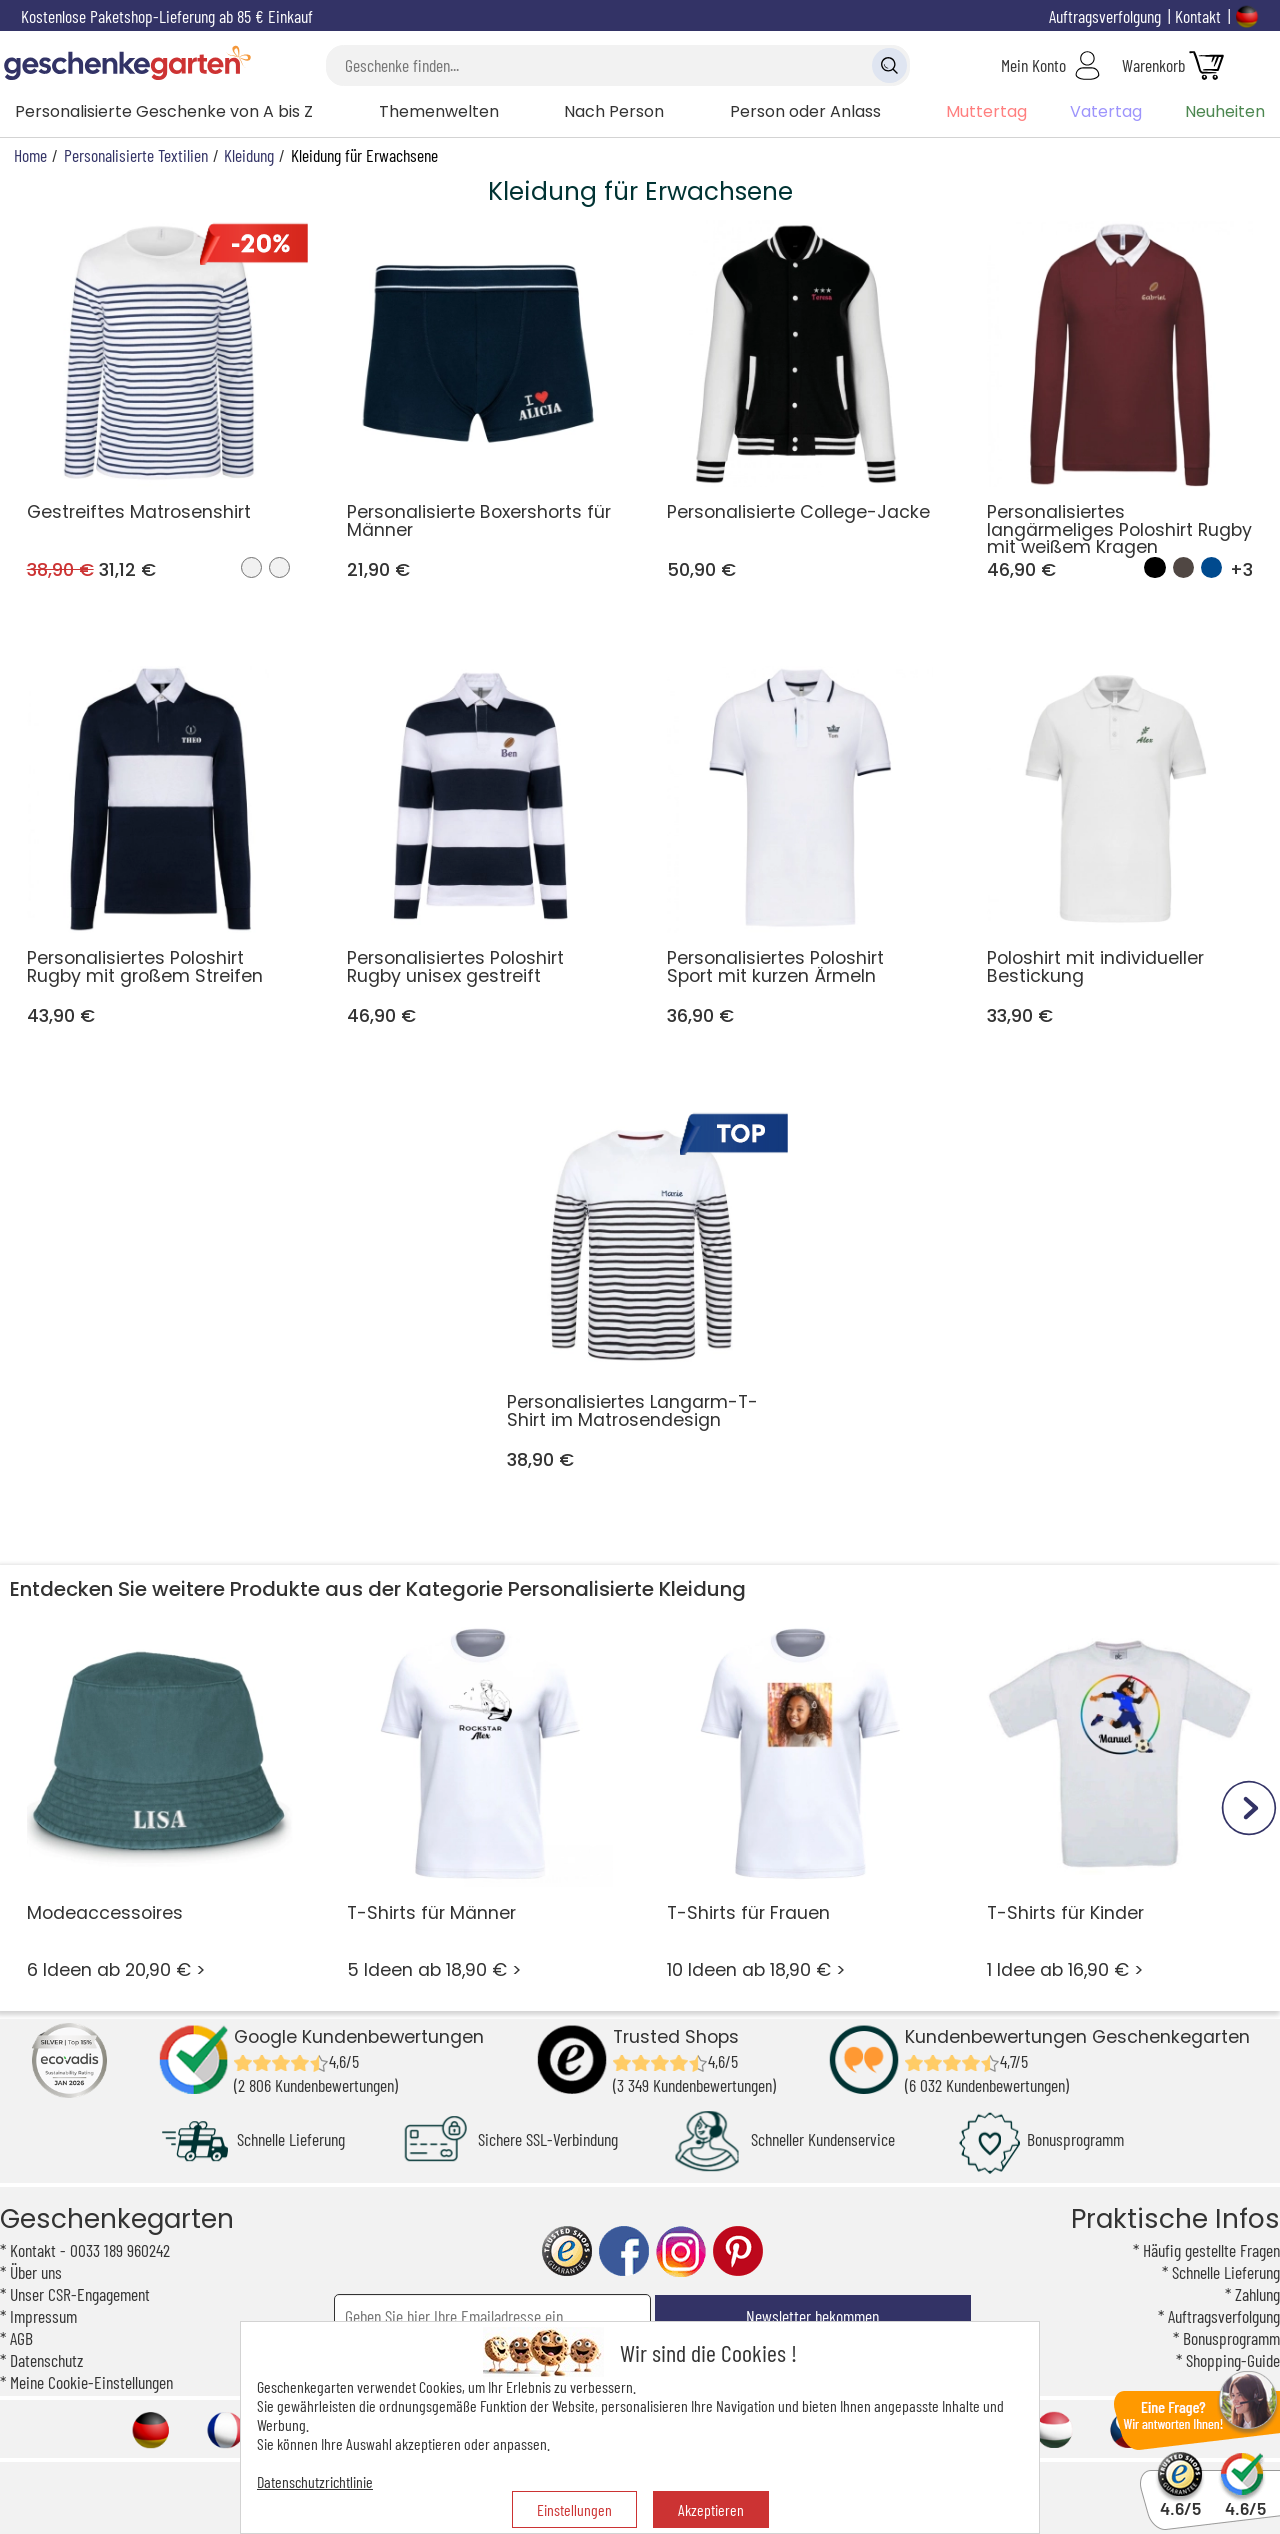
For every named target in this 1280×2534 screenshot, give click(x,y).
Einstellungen (574, 2509)
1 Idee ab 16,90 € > (1120, 1801)
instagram (681, 2251)
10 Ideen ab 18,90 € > (800, 1801)
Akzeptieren (711, 2509)
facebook (624, 2251)
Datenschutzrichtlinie (315, 2481)
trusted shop (567, 2251)
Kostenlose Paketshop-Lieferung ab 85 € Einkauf (167, 16)
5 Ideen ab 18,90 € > (480, 1801)
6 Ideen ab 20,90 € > (160, 1801)
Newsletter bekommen (812, 2316)
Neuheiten (1225, 111)
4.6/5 (1180, 2499)
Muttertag (986, 111)
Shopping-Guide (1233, 2360)
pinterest (738, 2251)
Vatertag (1106, 111)
